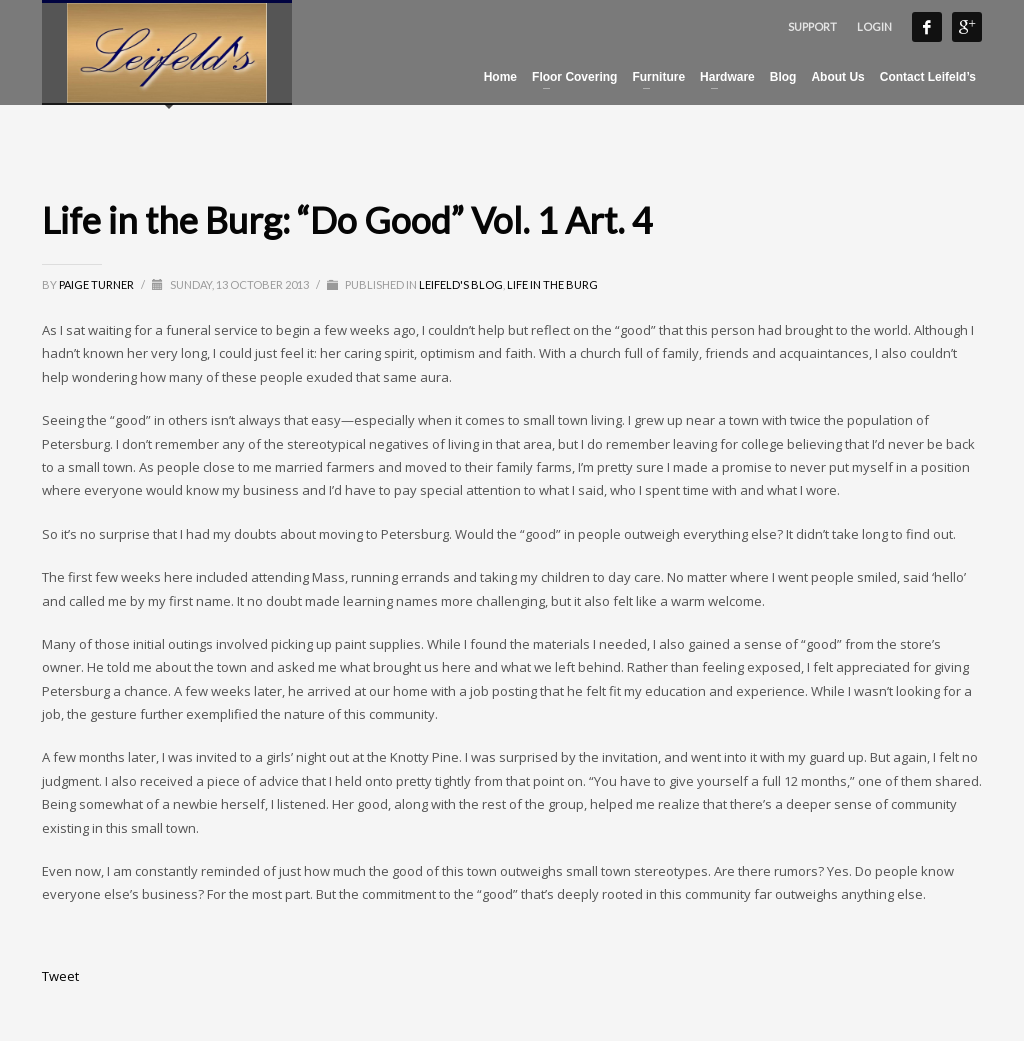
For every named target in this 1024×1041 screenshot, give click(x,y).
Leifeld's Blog (461, 284)
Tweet (60, 976)
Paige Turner (97, 284)
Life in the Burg (552, 284)
